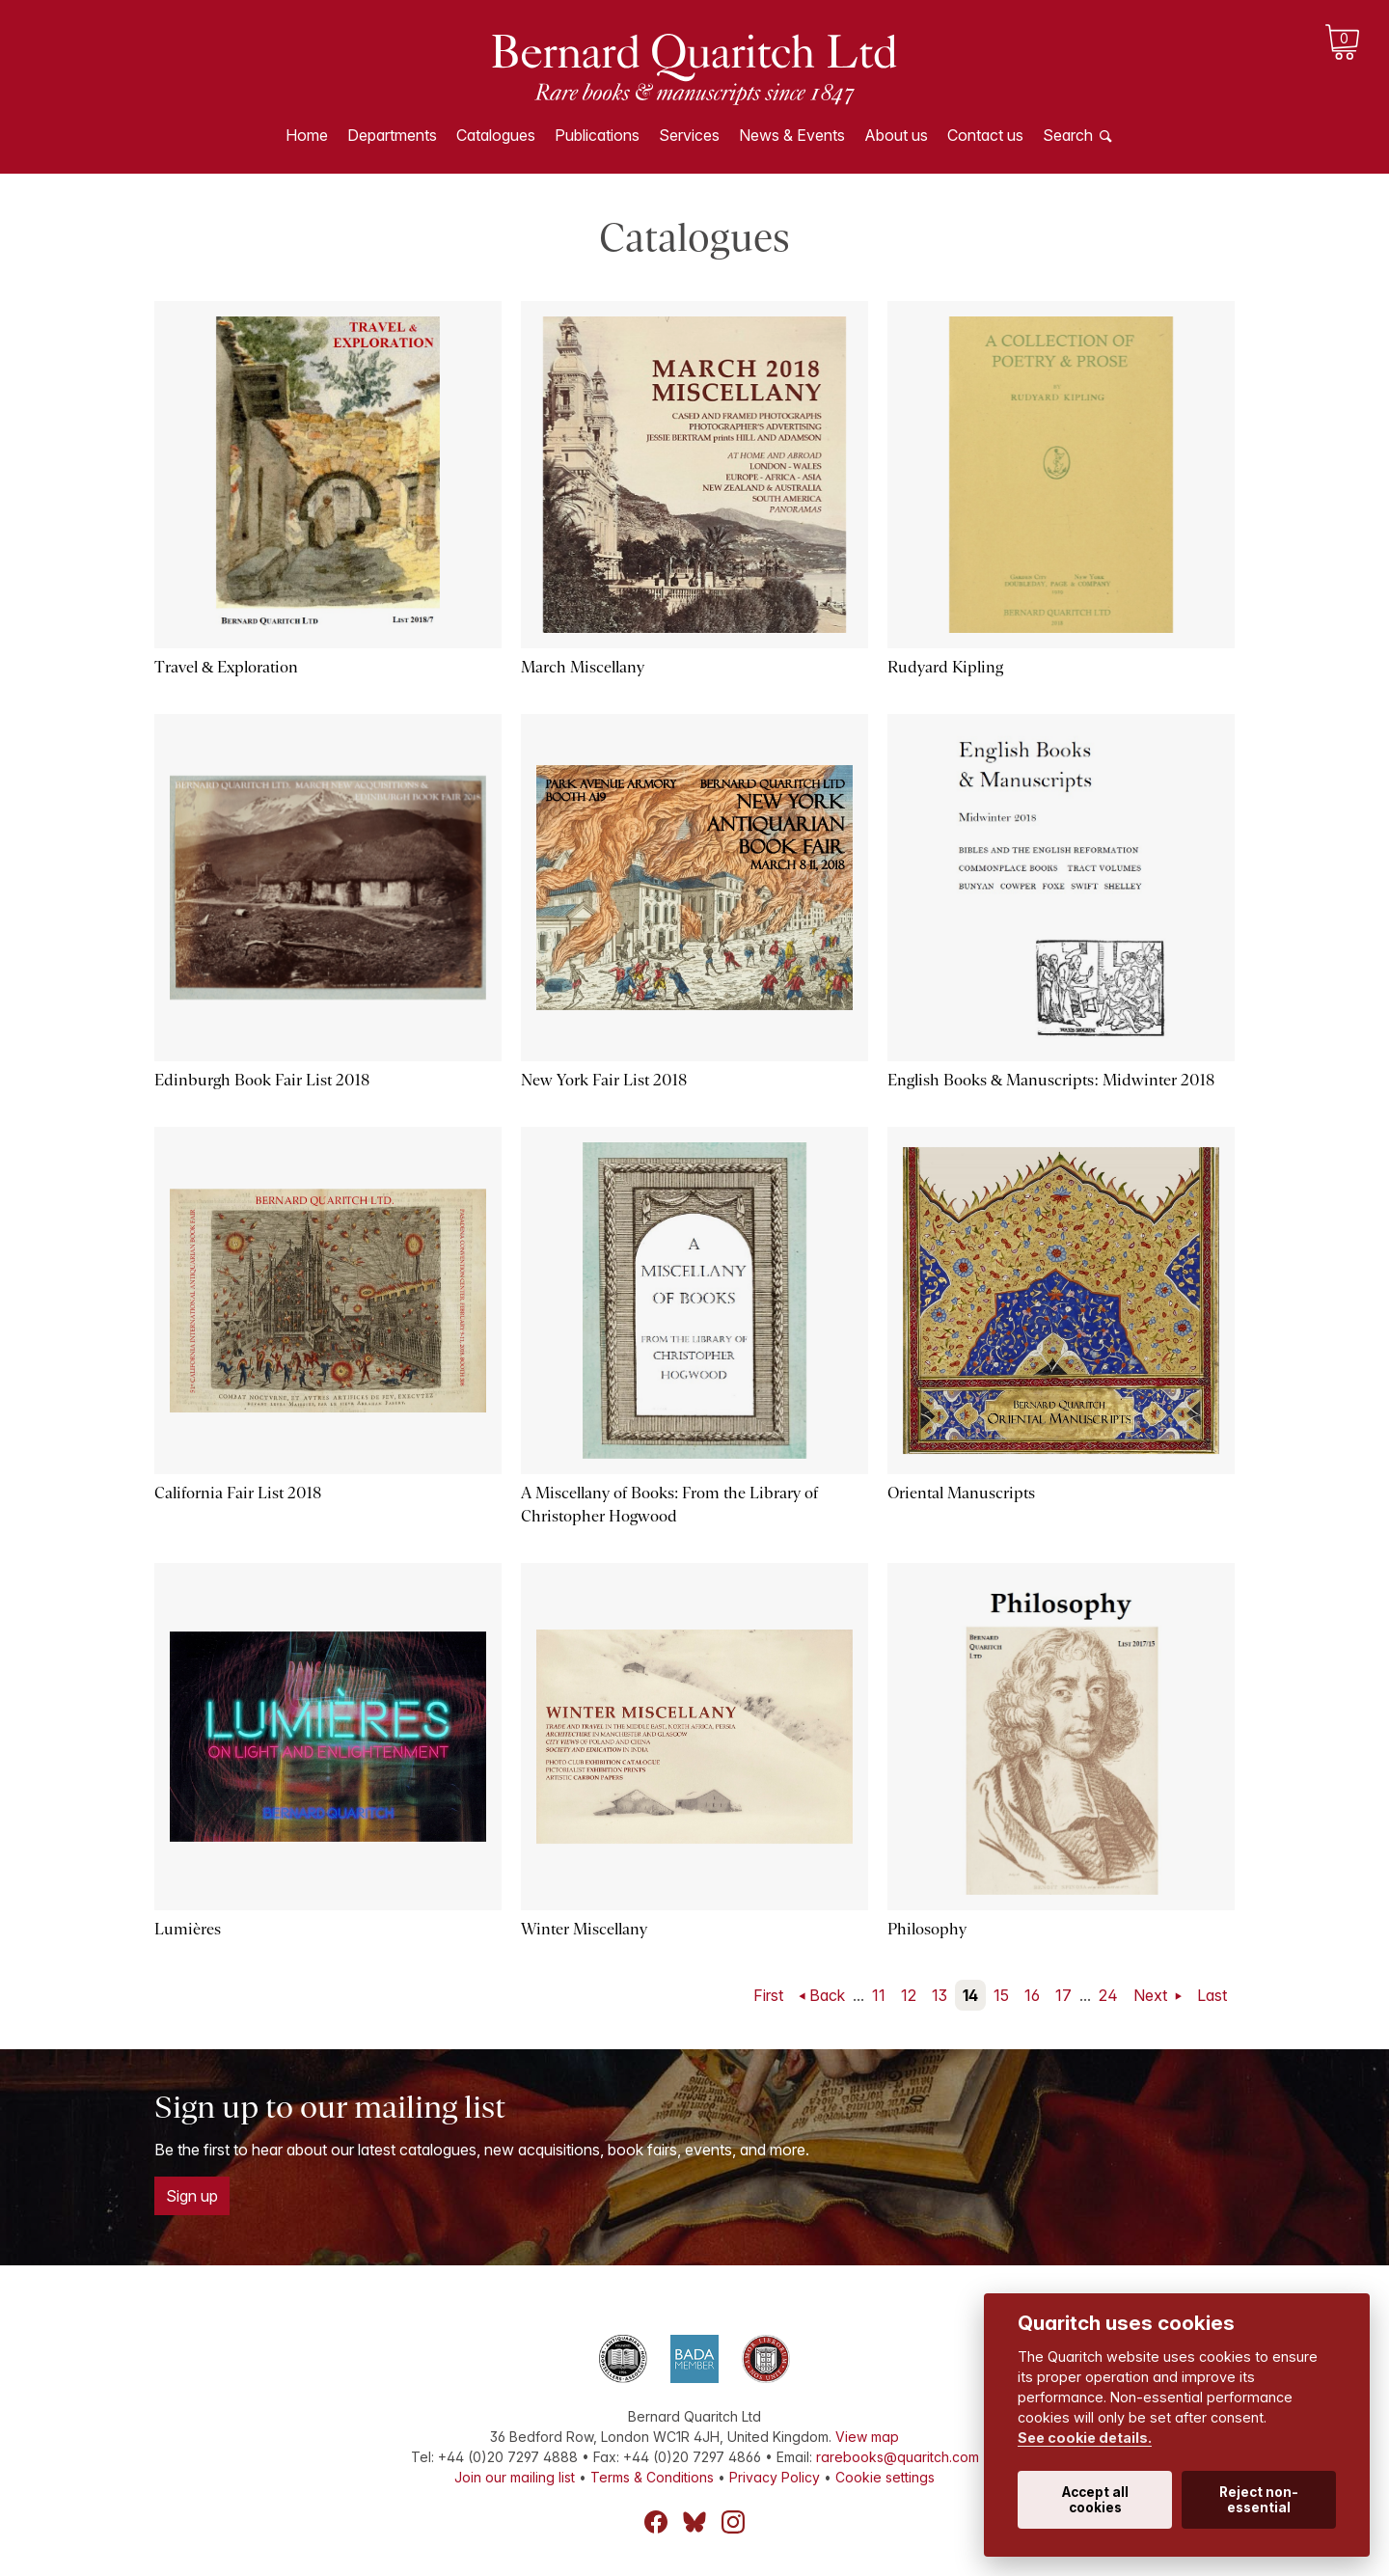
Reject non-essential (1258, 2499)
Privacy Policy (774, 2477)
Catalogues (495, 135)
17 (1063, 1995)
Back (827, 1995)
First (768, 1995)
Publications (597, 135)
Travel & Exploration (226, 667)
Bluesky (694, 2522)
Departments (392, 135)
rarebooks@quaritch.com (897, 2457)
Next (1152, 1995)
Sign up (192, 2196)
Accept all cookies (1095, 2499)
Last (1212, 1995)
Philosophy (927, 1929)
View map (867, 2436)
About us (896, 135)
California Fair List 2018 (237, 1493)
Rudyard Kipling (945, 667)
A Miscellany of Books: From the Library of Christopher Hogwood (669, 1504)
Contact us (985, 135)
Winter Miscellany (584, 1929)
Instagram (733, 2522)
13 (939, 1995)
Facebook (655, 2522)
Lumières (187, 1929)
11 (878, 1995)
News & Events (792, 135)
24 (1108, 1995)
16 (1032, 1995)
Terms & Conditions (652, 2477)
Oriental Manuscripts (961, 1493)
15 (1001, 1995)
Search (1068, 135)
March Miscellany (582, 667)
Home (307, 135)
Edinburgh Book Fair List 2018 (261, 1080)
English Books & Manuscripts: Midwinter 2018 (1050, 1080)
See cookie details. (1085, 2437)
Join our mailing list (514, 2477)
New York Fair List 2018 (604, 1080)
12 (908, 1995)
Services (689, 135)
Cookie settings (885, 2477)
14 (970, 1995)
